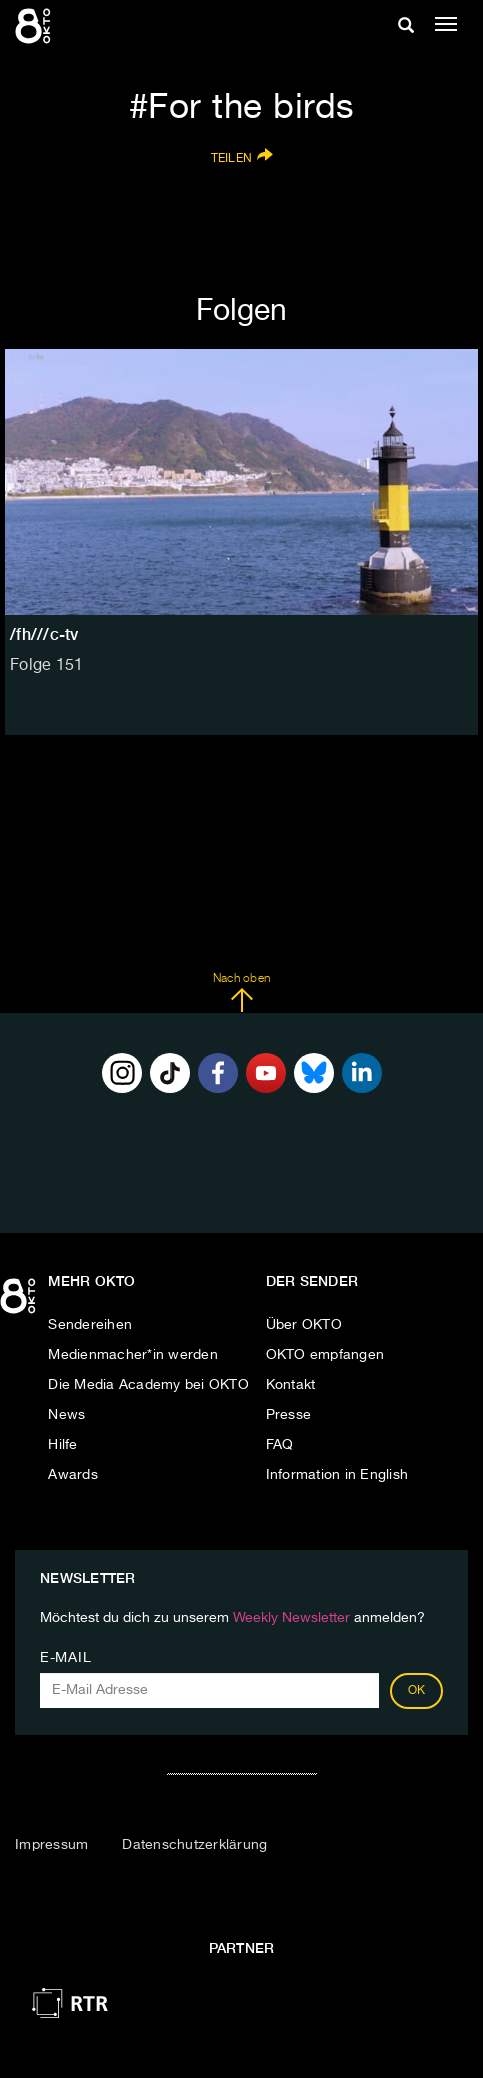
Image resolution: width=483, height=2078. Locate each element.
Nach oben (241, 993)
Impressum (51, 1845)
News (66, 1415)
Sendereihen (90, 1325)
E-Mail (65, 1658)
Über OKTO (304, 1325)
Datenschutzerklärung (194, 1845)
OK (417, 1691)
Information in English (337, 1475)
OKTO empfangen (325, 1355)
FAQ (280, 1445)
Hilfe (62, 1445)
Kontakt (291, 1385)
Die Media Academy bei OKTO (148, 1385)
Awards (73, 1475)
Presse (289, 1415)
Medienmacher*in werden (133, 1355)
